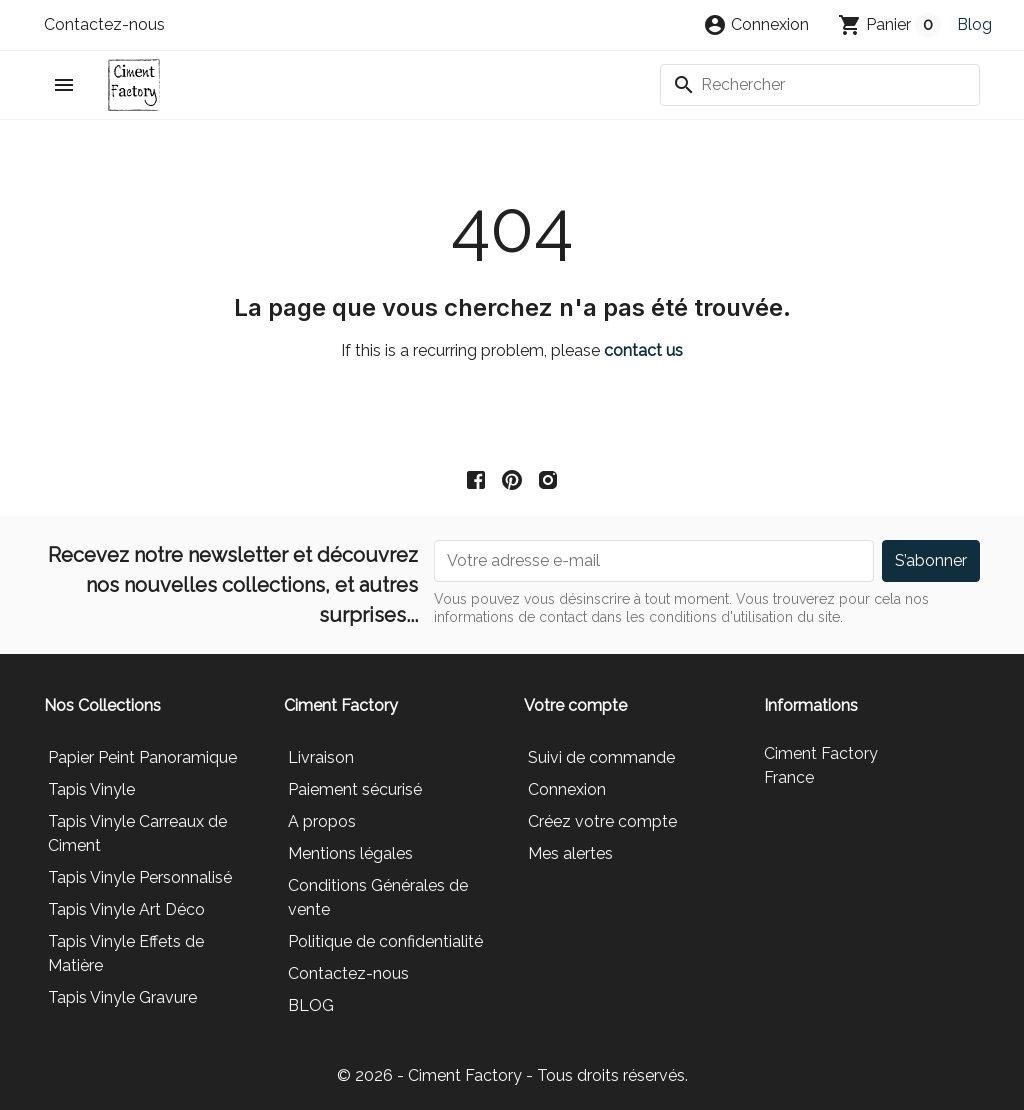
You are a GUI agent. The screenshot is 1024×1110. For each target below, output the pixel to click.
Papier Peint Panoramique (142, 757)
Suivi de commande (601, 757)
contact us (643, 350)
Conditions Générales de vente (378, 897)
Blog (974, 24)
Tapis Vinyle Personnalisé (140, 877)
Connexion (567, 789)
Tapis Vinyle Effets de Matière (126, 953)
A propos (322, 821)
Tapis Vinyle (91, 789)
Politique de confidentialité (385, 941)
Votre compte (575, 705)
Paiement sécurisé (355, 789)
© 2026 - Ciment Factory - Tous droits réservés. (512, 1075)
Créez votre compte (602, 821)
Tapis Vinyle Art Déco (126, 909)
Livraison (321, 757)
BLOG (311, 1005)
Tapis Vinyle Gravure (122, 997)
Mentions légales (350, 853)
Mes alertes (570, 853)
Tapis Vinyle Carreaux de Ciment (137, 833)
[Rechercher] (820, 85)
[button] (756, 25)
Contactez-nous (104, 24)
